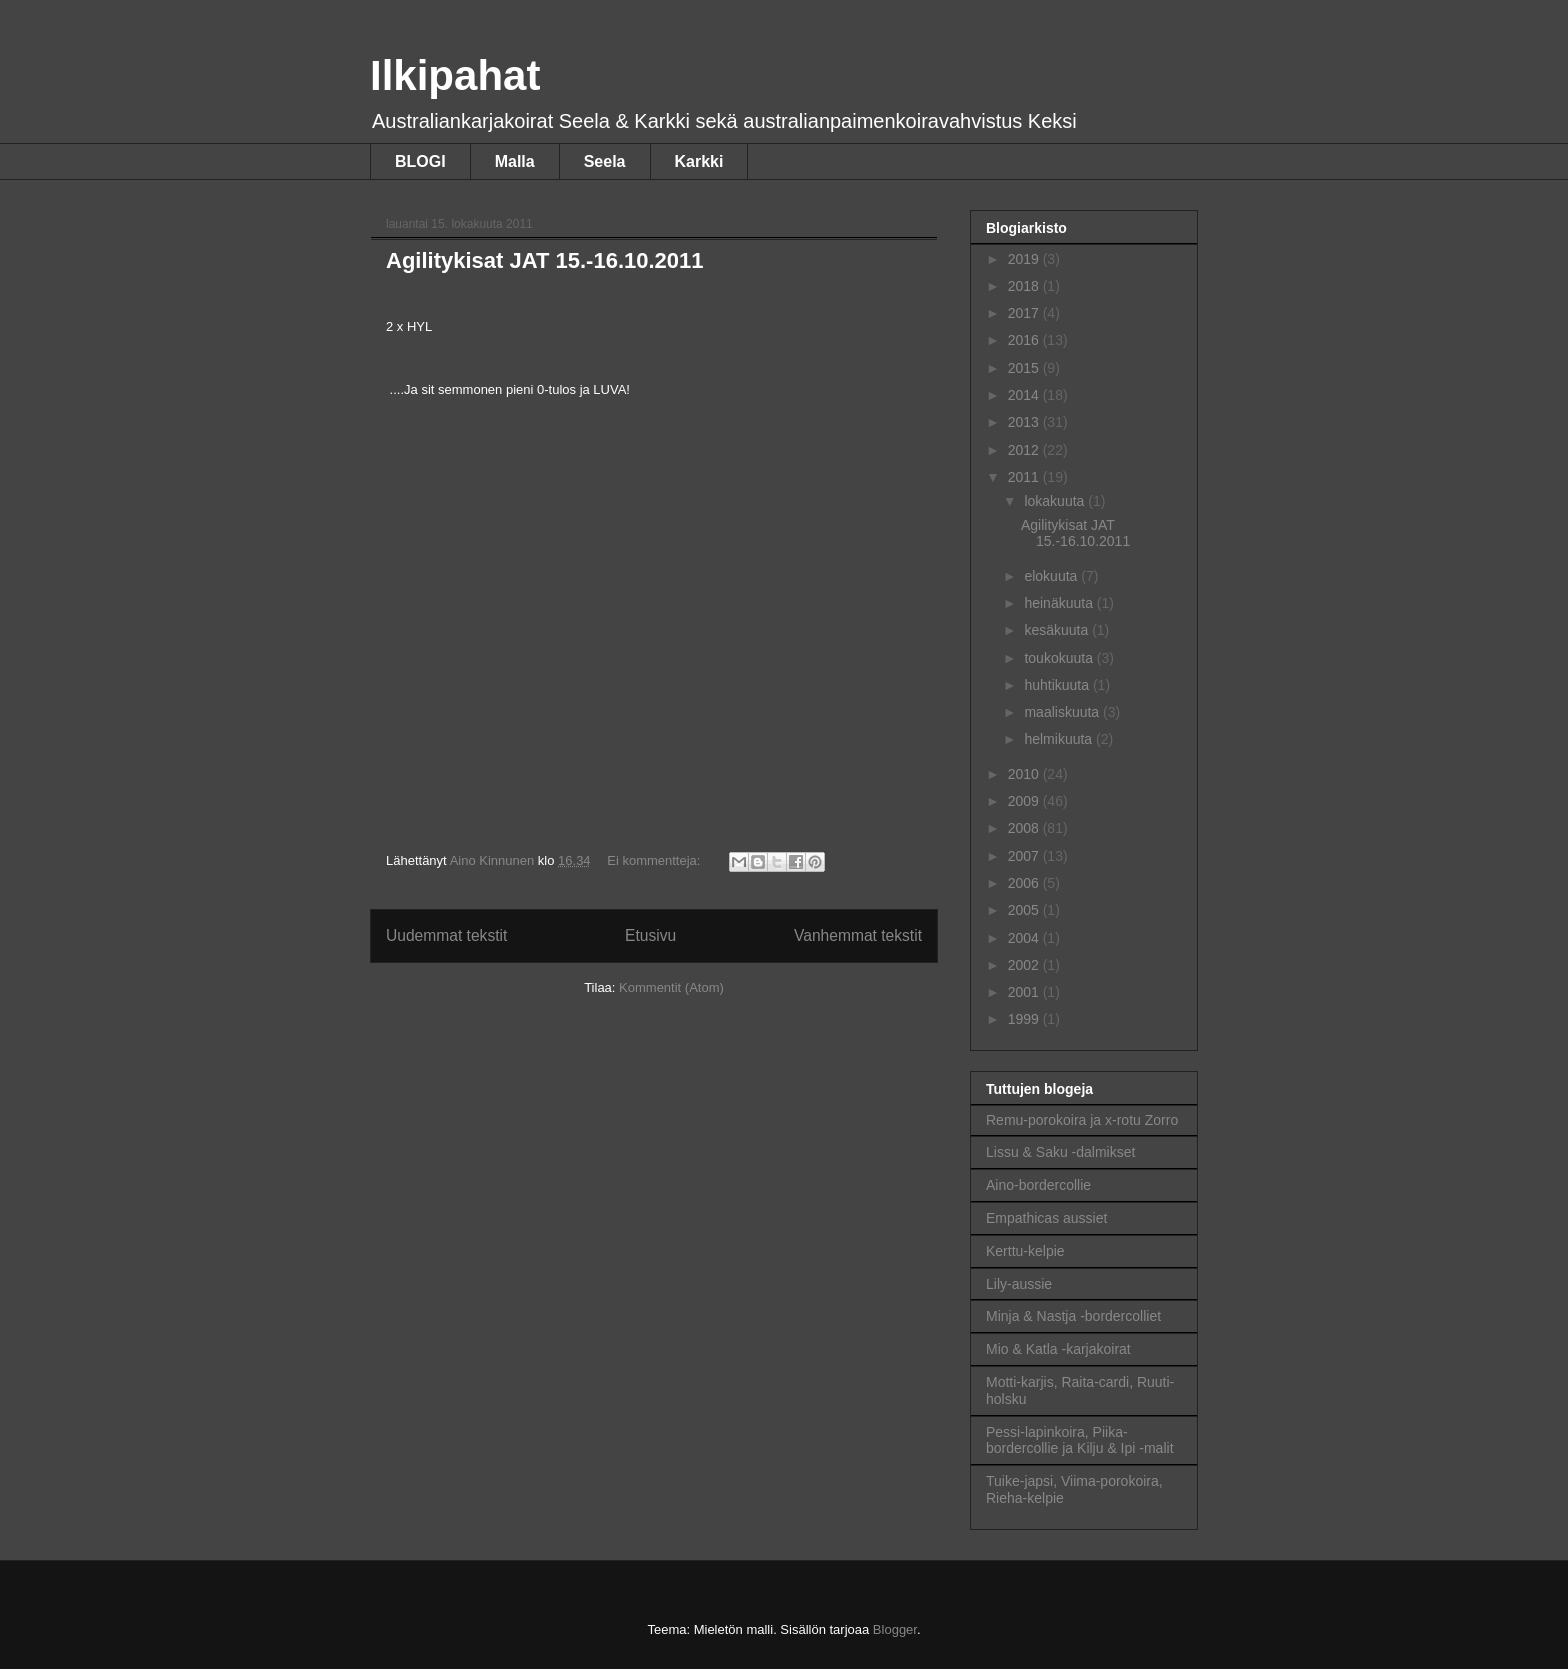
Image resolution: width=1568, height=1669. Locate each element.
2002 (1025, 965)
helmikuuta (1060, 739)
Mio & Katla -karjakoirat (1058, 1349)
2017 (1025, 313)
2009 (1025, 801)
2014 (1025, 395)
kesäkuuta (1058, 630)
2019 (1025, 259)
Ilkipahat (455, 75)
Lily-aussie (1019, 1284)
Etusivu (650, 935)
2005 (1025, 910)
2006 (1025, 883)
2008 (1025, 828)
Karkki (699, 161)
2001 (1025, 992)
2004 (1025, 938)
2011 (1025, 477)
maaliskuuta (1063, 712)
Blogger (895, 1629)
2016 (1025, 340)
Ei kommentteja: (655, 860)
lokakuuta (1056, 501)
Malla (515, 161)
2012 (1025, 450)
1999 (1025, 1019)
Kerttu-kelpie (1025, 1251)
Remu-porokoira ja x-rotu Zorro (1082, 1120)
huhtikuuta (1058, 685)
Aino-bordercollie (1038, 1185)
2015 (1025, 368)
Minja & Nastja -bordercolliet (1073, 1316)
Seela (605, 161)
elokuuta (1052, 576)
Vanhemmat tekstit (858, 935)
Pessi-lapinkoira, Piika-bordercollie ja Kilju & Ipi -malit (1080, 1440)
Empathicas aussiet (1046, 1218)
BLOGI (420, 161)
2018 (1025, 286)
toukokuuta (1060, 658)
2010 (1025, 774)
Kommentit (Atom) (671, 987)
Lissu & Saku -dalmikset (1060, 1152)
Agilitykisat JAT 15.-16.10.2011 (545, 260)
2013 (1025, 422)
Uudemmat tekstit (446, 935)
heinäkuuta (1060, 603)
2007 (1025, 856)
